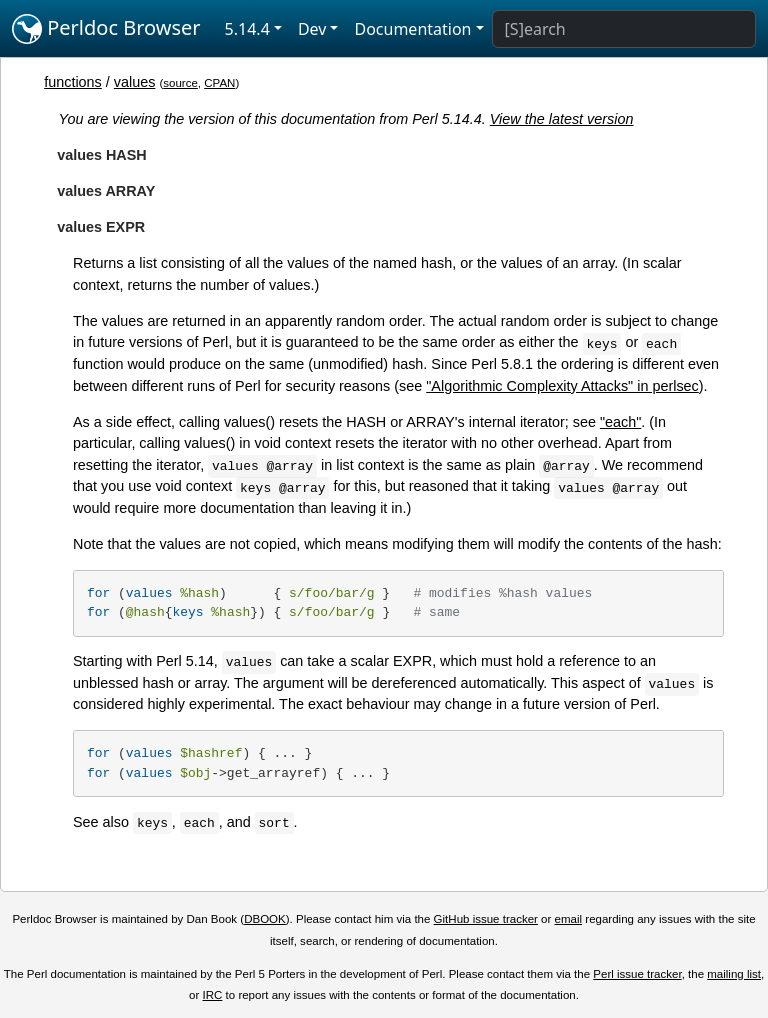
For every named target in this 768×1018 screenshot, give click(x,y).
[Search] (624, 29)
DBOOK (265, 919)
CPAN (219, 83)
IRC (213, 995)
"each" (620, 422)
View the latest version (562, 119)
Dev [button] (312, 29)
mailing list (734, 974)
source (180, 83)
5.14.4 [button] (247, 29)
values (135, 82)
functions (73, 82)
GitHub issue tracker (486, 919)
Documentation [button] (412, 29)
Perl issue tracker (637, 974)
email (569, 919)
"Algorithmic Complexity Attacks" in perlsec (562, 386)
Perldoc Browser (106, 29)
